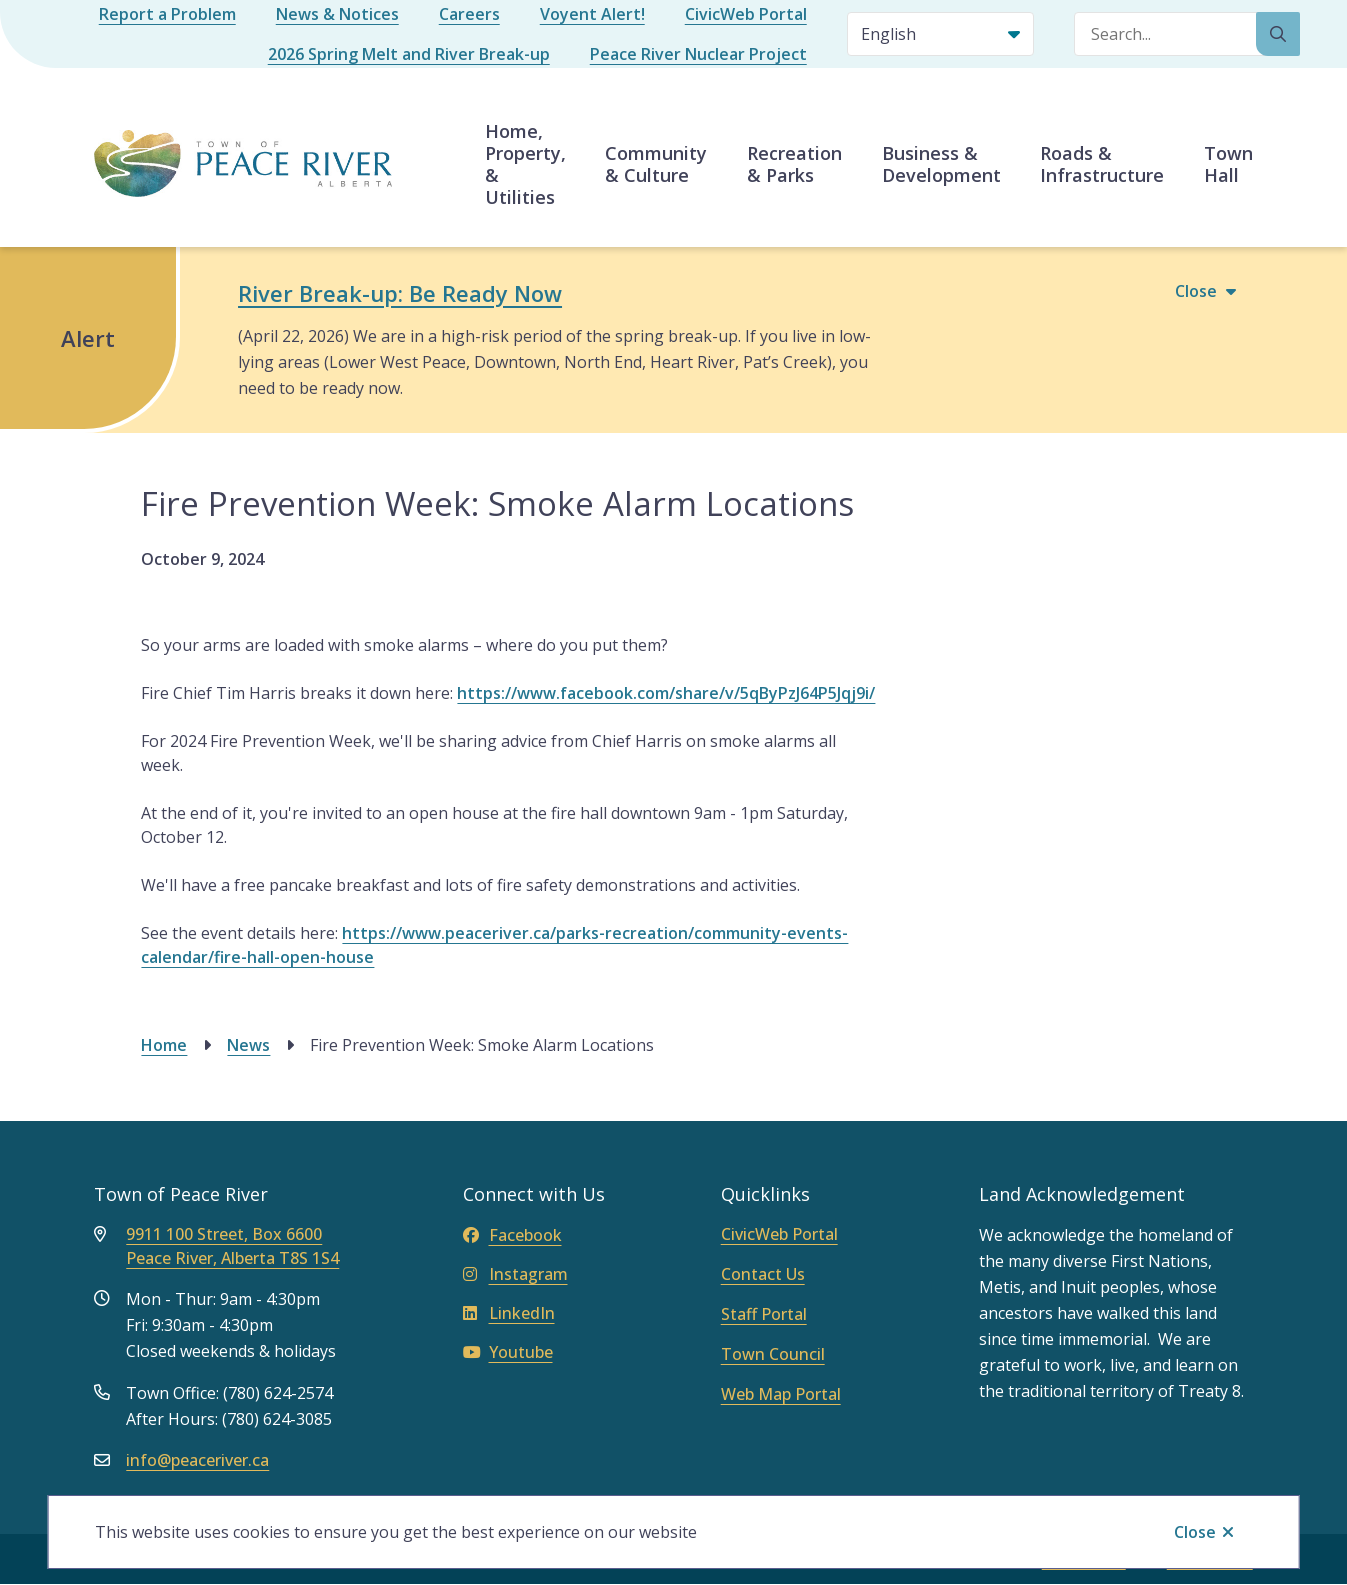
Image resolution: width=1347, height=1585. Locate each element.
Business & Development (941, 164)
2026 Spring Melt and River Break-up (409, 54)
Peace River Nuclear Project (698, 54)
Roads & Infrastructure (1102, 164)
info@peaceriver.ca (197, 1460)
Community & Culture (656, 164)
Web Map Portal (781, 1394)
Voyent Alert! (592, 14)
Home (164, 1045)
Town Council (773, 1354)
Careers (469, 14)
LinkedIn (509, 1313)
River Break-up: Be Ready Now (400, 293)
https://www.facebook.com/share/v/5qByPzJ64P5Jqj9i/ (666, 693)
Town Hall (1228, 164)
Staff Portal (764, 1314)
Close (1195, 1532)
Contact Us (763, 1274)
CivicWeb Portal (746, 14)
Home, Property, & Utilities (525, 164)
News (248, 1045)
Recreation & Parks (794, 164)
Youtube (508, 1352)
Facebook (512, 1235)
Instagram (515, 1274)
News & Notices (337, 14)
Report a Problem (167, 14)
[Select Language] (940, 34)
